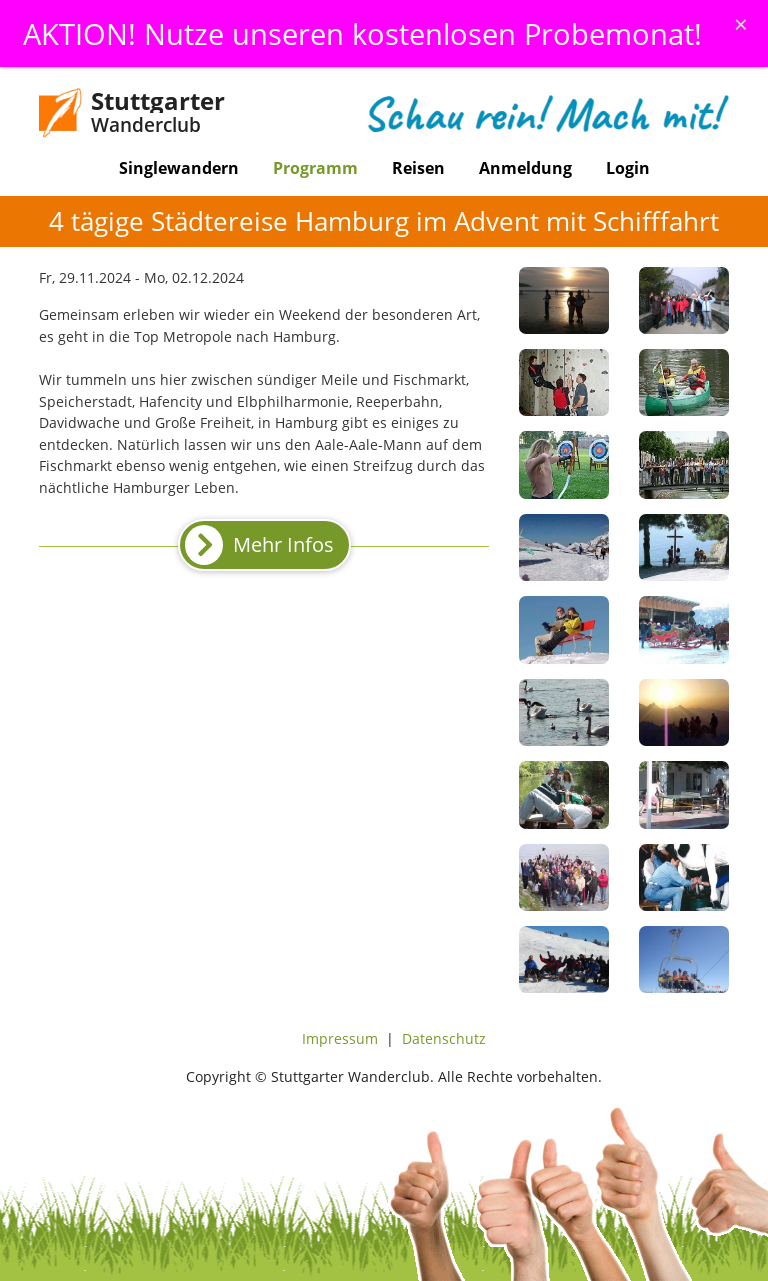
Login (628, 168)
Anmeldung (525, 168)
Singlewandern (179, 168)
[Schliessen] (741, 24)
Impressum (340, 1038)
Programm (315, 168)
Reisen (418, 168)
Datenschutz (444, 1038)
